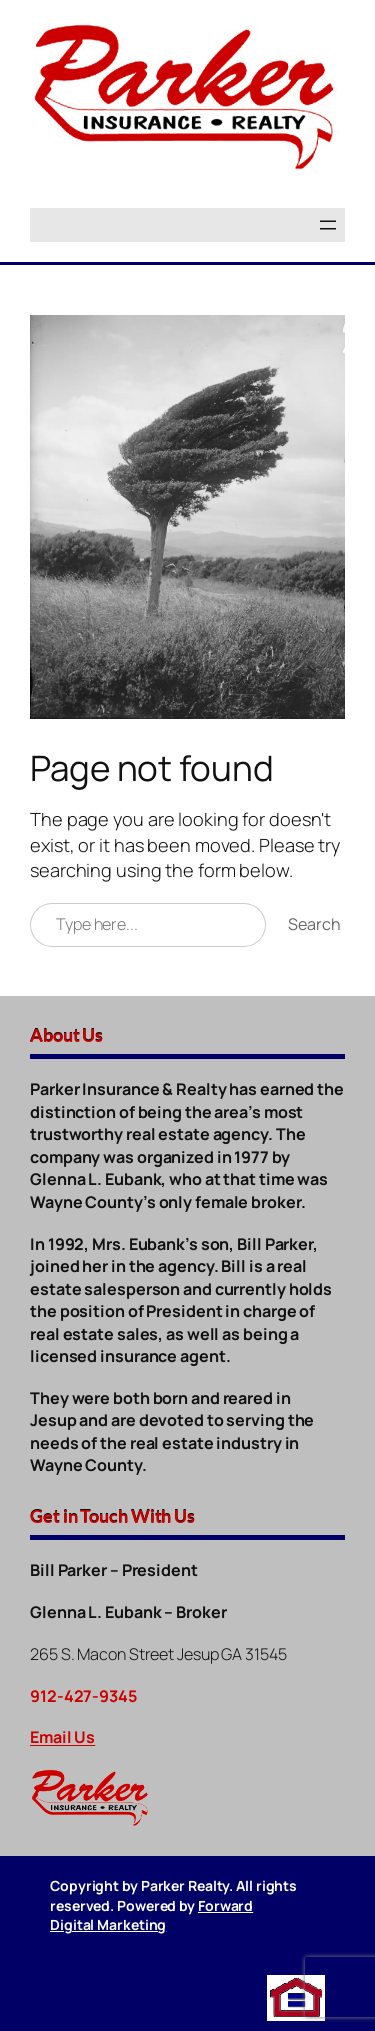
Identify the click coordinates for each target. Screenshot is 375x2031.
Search (314, 924)
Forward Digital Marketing (151, 1915)
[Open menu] (328, 225)
